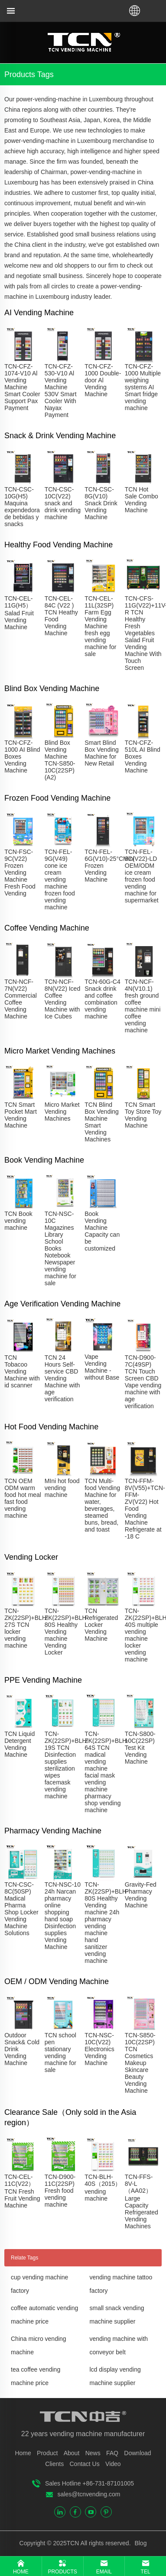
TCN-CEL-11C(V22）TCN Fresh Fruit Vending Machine (22, 2191)
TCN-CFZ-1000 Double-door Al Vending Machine (103, 380)
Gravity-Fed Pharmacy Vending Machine (140, 1895)
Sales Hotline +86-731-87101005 (89, 2483)
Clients (54, 2463)
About (72, 2453)
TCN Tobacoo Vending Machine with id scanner (22, 1371)
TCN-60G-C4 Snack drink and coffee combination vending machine (102, 999)
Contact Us (84, 2463)
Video (113, 2463)
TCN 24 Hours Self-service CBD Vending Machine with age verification (62, 1378)
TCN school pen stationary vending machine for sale (60, 2052)
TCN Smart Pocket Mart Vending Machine (20, 1115)
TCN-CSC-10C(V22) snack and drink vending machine (63, 503)
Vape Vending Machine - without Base (102, 1367)
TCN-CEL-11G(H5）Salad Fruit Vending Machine (19, 612)
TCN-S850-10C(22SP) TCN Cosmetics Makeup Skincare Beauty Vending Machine (140, 2063)
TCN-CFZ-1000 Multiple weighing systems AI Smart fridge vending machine (143, 387)
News (93, 2453)
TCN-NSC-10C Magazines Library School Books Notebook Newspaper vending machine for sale (60, 1248)
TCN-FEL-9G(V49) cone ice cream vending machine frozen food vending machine (60, 879)
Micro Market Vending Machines (62, 1111)
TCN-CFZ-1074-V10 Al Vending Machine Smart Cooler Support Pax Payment (22, 387)
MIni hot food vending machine (62, 1487)
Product (47, 2453)
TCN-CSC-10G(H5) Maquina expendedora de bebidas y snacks (22, 506)
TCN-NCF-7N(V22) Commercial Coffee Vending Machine (20, 999)
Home (23, 2453)
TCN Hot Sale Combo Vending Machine (141, 500)
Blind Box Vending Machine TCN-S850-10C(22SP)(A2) (60, 760)
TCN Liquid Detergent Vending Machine (19, 1744)
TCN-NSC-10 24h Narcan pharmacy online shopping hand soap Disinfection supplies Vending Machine (63, 1915)
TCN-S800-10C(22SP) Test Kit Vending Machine (140, 1747)
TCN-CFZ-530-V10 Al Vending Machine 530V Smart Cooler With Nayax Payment (61, 390)
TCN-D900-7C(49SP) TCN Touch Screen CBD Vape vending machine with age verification (143, 1381)
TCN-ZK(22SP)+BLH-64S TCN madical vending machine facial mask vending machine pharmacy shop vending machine (107, 1771)
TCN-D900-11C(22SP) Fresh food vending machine (60, 2190)
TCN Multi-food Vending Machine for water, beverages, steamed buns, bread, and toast (102, 1505)
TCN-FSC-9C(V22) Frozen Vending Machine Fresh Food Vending (20, 872)
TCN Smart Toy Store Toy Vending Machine (143, 1115)
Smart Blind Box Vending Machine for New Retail (102, 753)
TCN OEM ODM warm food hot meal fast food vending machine (22, 1498)
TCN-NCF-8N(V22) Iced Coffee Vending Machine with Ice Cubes (62, 999)
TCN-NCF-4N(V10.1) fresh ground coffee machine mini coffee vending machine (142, 1006)
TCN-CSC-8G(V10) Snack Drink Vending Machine (101, 503)
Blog (140, 2543)
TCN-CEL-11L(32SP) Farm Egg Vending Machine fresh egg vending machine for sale (100, 626)
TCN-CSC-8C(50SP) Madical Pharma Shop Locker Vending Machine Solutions (21, 1908)
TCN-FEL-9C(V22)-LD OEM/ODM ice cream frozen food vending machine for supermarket (142, 876)
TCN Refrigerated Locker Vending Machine (101, 1624)
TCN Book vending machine (18, 1220)
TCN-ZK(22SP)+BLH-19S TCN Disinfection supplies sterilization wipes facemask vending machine (67, 1765)
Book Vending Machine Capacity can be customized (102, 1231)
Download (137, 2453)
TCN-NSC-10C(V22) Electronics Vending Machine (99, 2049)
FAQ (112, 2453)
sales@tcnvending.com (89, 2494)
